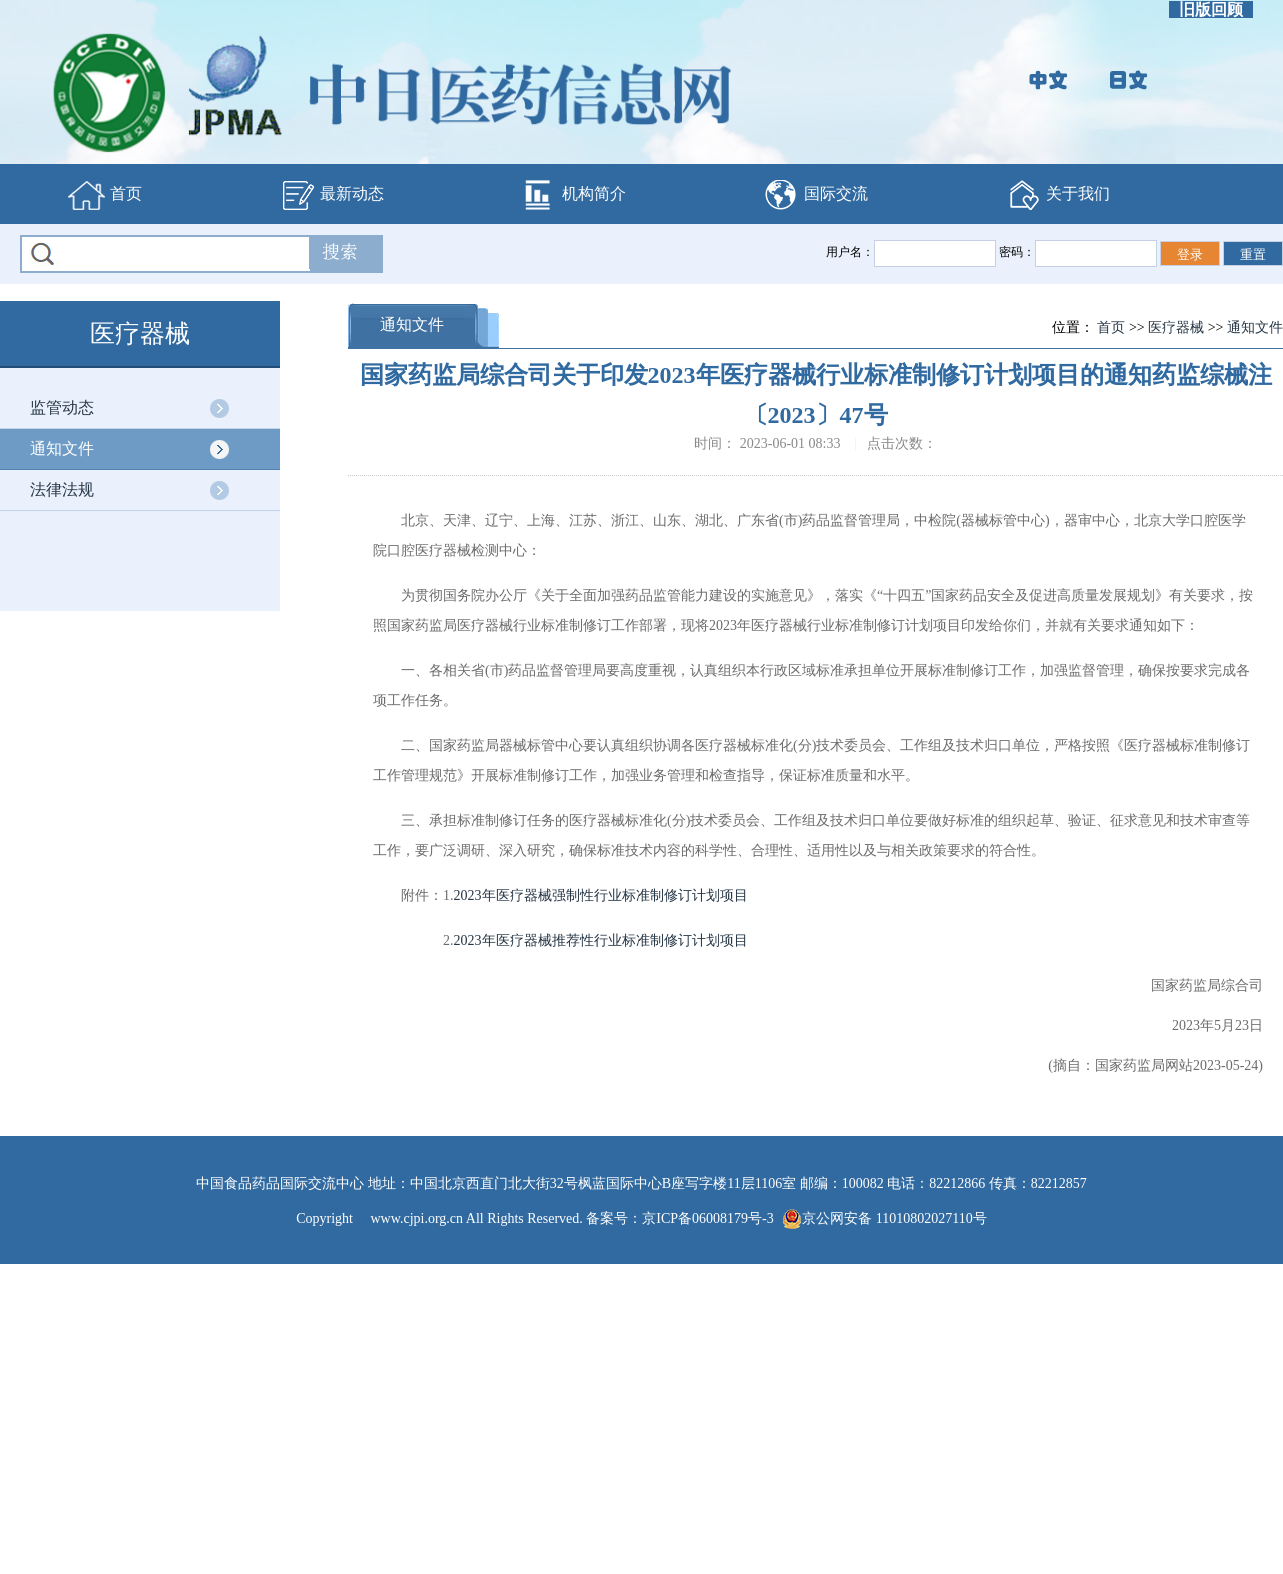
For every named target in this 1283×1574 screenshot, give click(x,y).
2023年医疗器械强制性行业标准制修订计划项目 (601, 895)
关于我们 (1057, 195)
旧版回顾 (1211, 9)
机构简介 (573, 195)
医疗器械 (1176, 327)
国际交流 (815, 195)
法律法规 (62, 489)
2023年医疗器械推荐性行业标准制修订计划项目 (601, 940)
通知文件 (62, 448)
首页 (105, 195)
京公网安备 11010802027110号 (884, 1219)
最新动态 (331, 195)
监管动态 (62, 407)
